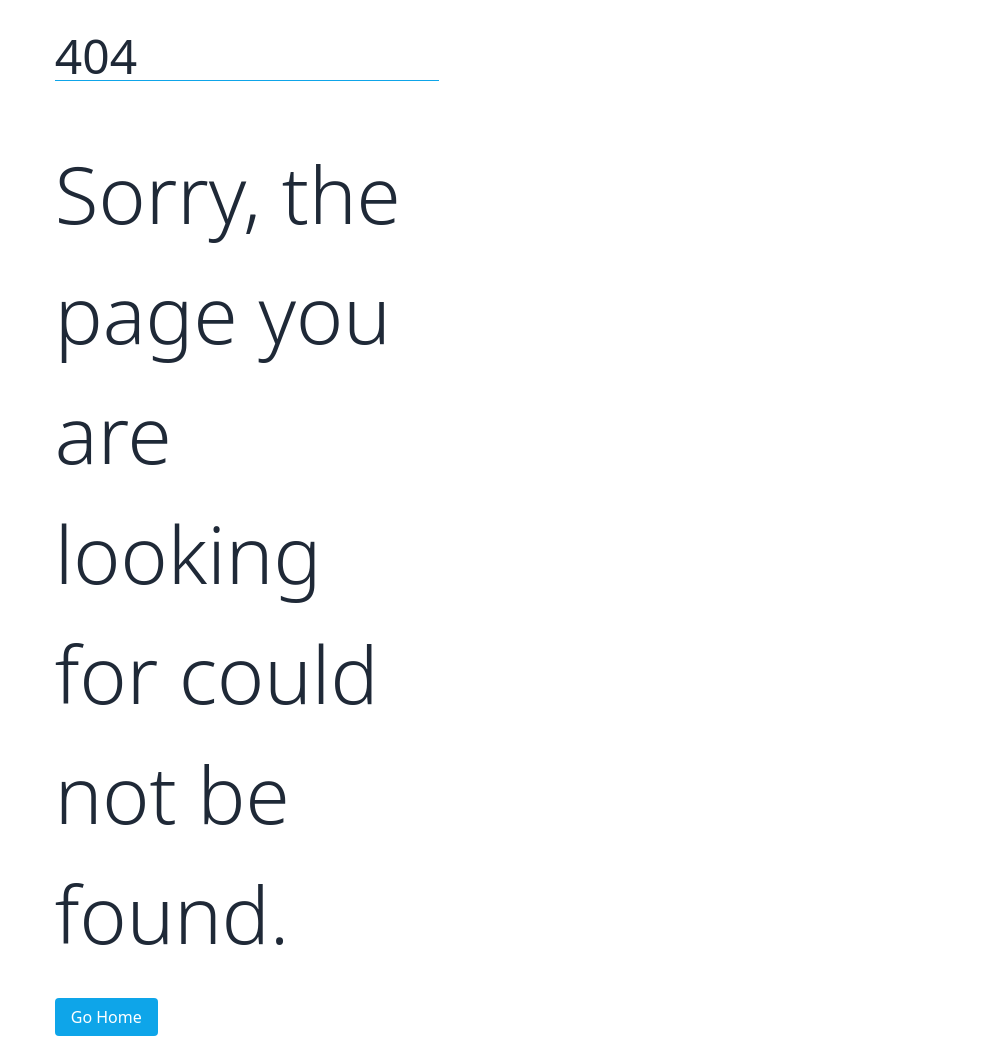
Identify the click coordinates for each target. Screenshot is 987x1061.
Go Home (106, 1017)
